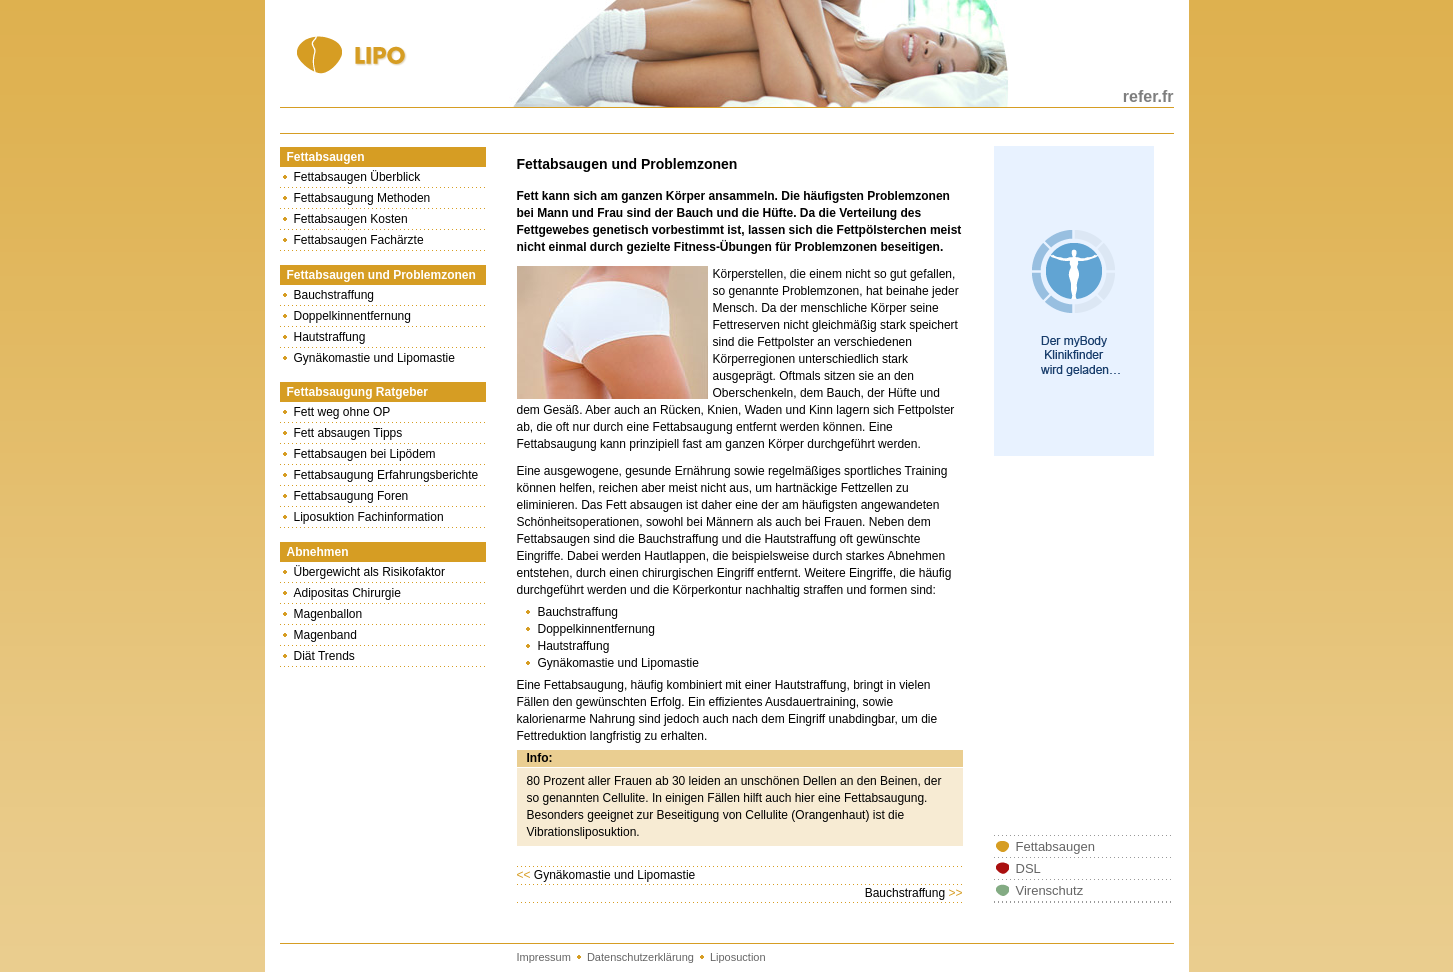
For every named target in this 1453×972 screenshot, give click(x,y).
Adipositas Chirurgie (347, 593)
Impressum (544, 957)
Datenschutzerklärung (640, 957)
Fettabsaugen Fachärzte (359, 240)
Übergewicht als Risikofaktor (369, 572)
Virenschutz (1050, 890)
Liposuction (738, 957)
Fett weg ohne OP (342, 412)
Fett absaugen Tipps (348, 433)
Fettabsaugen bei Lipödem (365, 454)
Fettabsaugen (326, 157)
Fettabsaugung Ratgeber (357, 392)
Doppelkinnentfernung (352, 316)
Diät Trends (324, 656)
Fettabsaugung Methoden (362, 198)
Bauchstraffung (334, 295)
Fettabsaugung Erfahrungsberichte (386, 475)
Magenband (325, 635)
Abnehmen (318, 552)
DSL (1028, 868)
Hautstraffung (330, 337)
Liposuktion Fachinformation (369, 517)
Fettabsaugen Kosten (351, 219)
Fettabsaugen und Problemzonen (381, 275)
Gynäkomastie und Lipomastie (374, 358)
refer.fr (1148, 96)
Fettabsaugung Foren (351, 496)
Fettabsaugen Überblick (357, 177)
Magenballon (328, 614)
